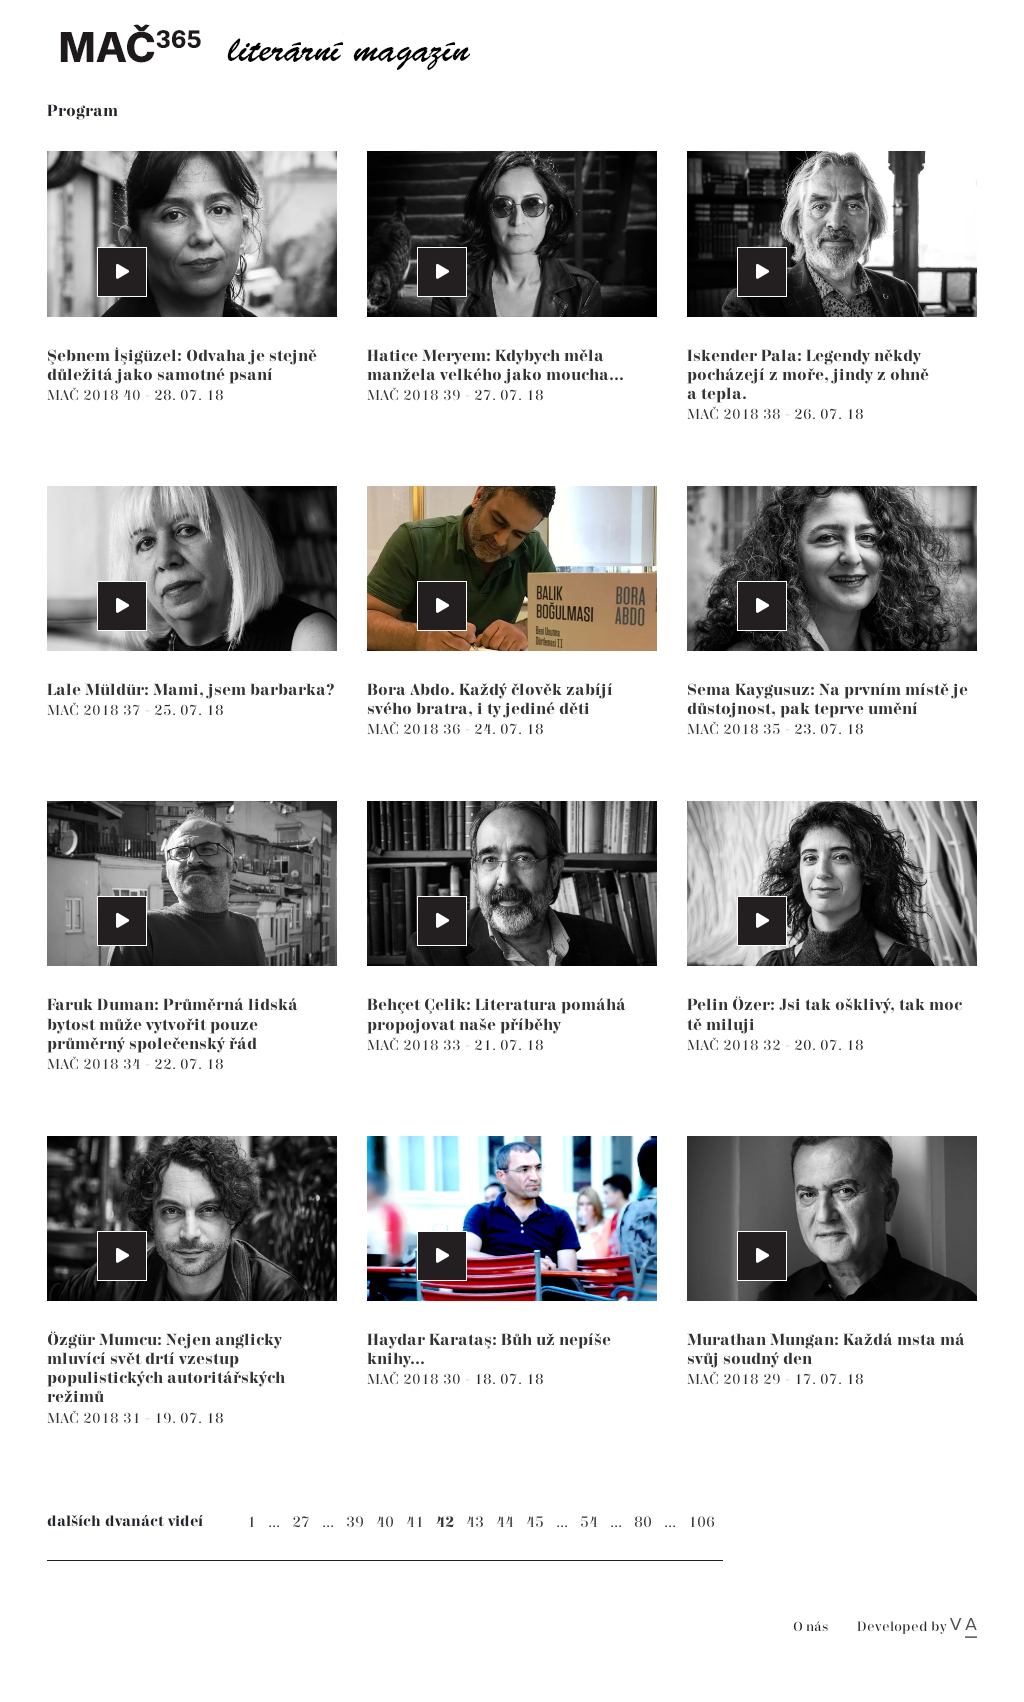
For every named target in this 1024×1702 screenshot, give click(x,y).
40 (385, 1522)
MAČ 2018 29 (736, 1379)
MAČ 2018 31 (96, 1418)
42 (445, 1522)
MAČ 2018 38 (736, 414)
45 (535, 1522)
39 (355, 1522)
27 (301, 1522)
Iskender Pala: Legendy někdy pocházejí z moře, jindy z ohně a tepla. (808, 375)
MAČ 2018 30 (416, 1379)
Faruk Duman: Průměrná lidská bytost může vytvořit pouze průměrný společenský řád (172, 1024)
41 (415, 1522)
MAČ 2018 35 (736, 729)
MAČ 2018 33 (416, 1045)
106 (701, 1522)
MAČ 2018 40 (96, 395)
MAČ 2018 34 (96, 1064)
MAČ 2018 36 (416, 729)
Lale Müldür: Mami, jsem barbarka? (191, 690)
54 (589, 1522)
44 (505, 1522)
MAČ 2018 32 (736, 1045)
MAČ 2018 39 (416, 395)
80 (643, 1522)
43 (475, 1522)
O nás (810, 1627)
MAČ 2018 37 (96, 710)
